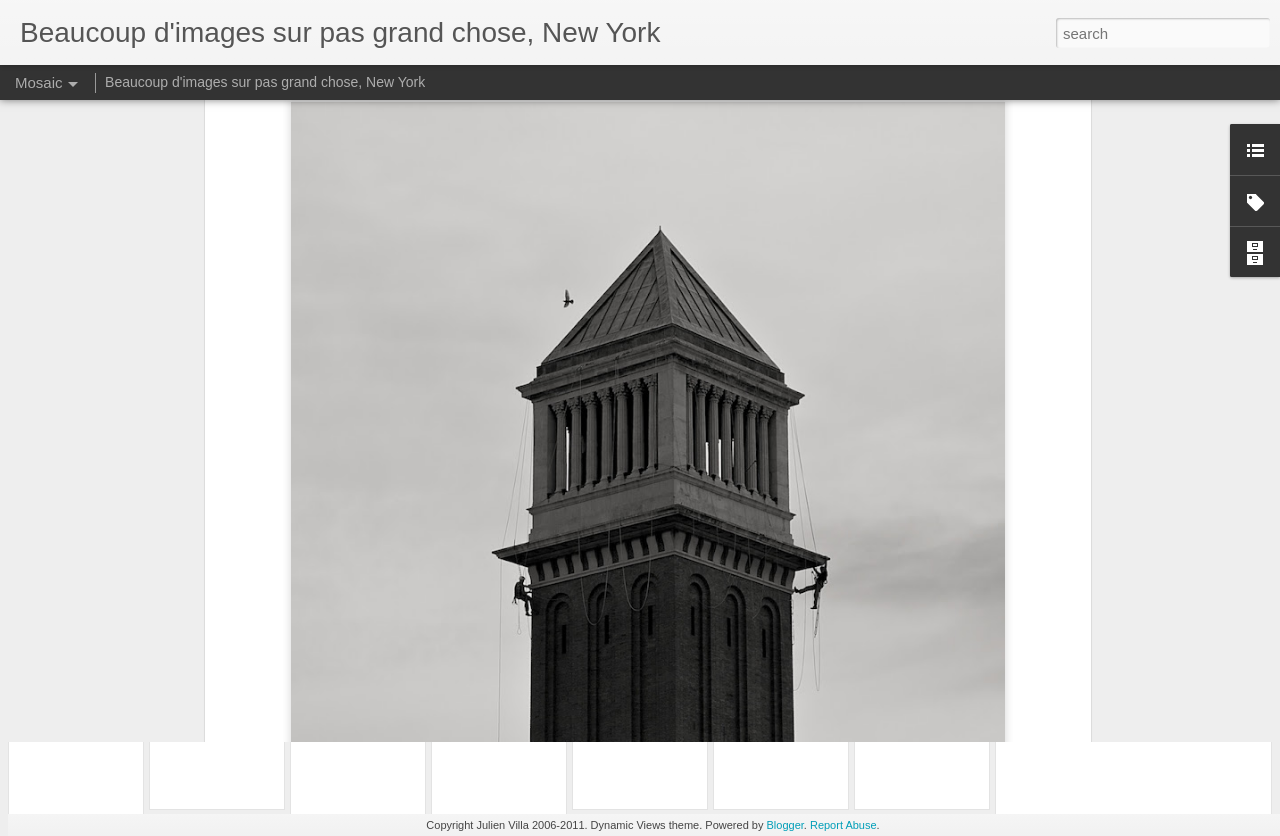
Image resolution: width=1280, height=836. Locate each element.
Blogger (785, 825)
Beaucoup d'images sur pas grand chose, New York (265, 82)
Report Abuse (843, 825)
